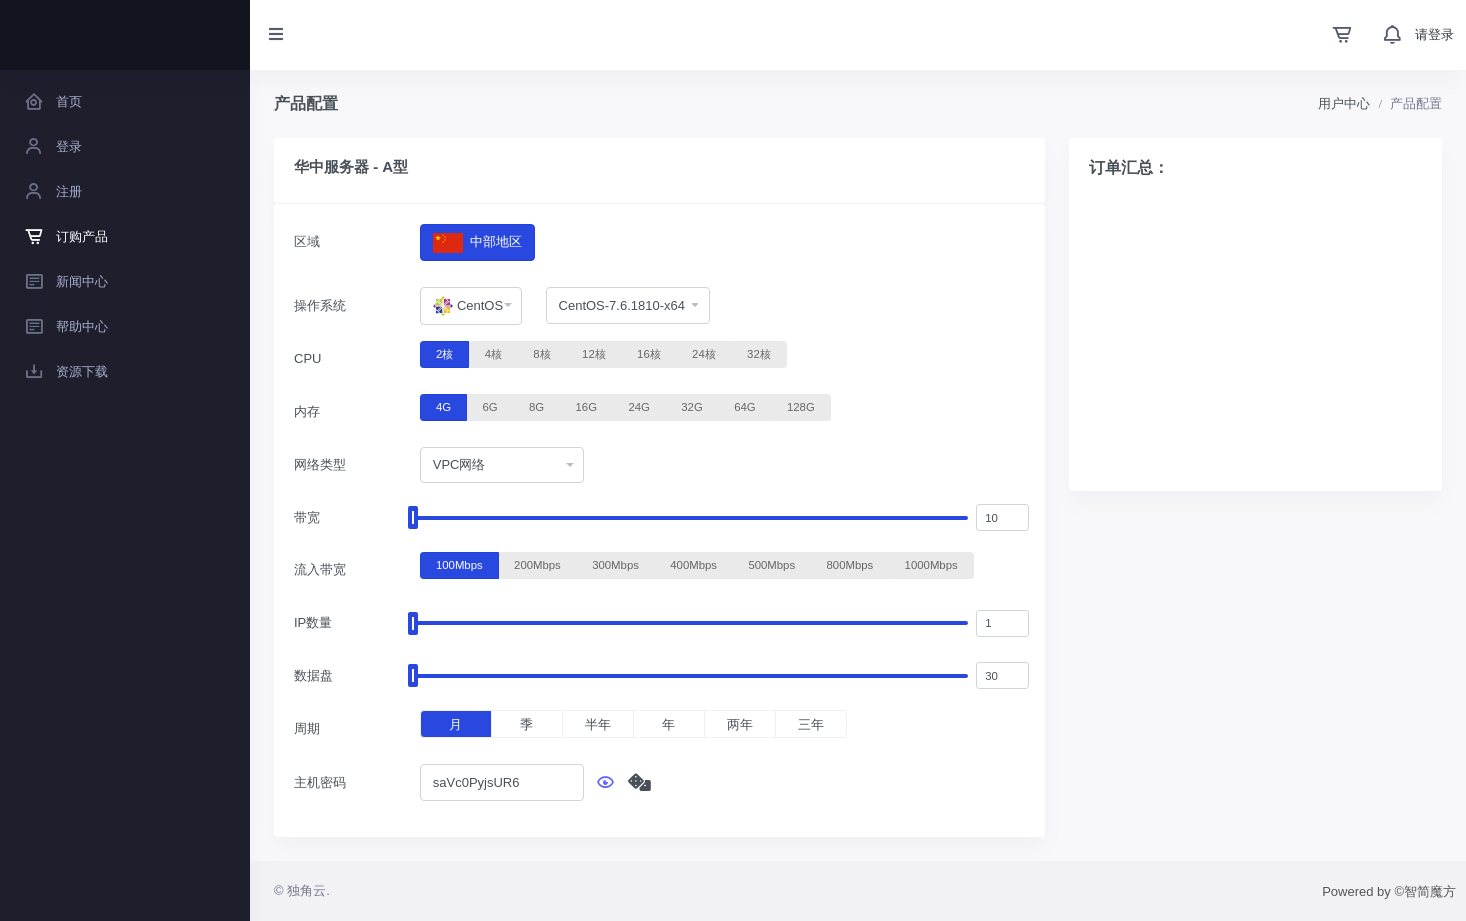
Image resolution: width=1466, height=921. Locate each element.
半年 (598, 724)
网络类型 (320, 464)
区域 (307, 241)
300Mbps (615, 564)
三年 (811, 724)
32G (691, 406)
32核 (759, 353)
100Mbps (459, 564)
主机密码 (320, 782)
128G (801, 406)
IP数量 (313, 622)
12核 (594, 353)
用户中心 (1344, 103)
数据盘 (313, 675)
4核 (493, 353)
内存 (307, 411)
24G (638, 406)
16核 (649, 353)
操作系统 (320, 305)
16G (586, 406)
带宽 (307, 517)
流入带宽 (320, 569)
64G (744, 406)
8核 (541, 353)
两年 (740, 724)
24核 (704, 353)
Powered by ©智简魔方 (1389, 891)
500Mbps (771, 564)
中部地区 (477, 242)
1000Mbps (931, 564)
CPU (307, 358)
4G (443, 406)
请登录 (1434, 34)
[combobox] (471, 306)
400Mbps (693, 564)
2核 (444, 353)
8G (536, 406)
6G (489, 406)
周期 (307, 728)
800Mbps (850, 564)
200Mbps (537, 564)
